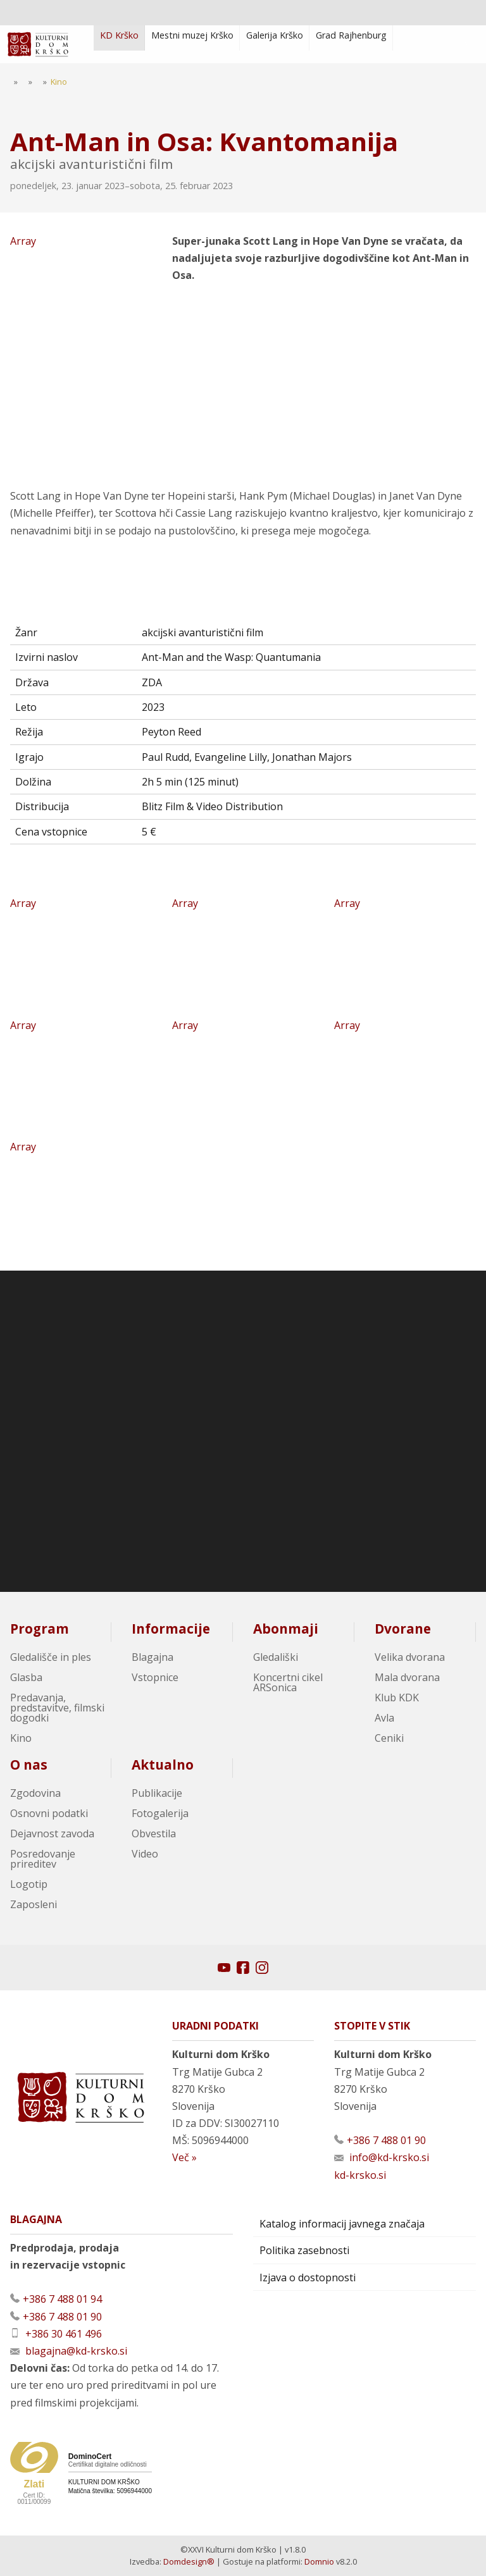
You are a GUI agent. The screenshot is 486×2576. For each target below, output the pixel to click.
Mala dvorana (407, 1677)
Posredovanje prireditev (42, 1859)
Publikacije (157, 1793)
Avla (384, 1718)
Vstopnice (155, 1677)
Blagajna (152, 1657)
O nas (28, 1764)
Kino (21, 1738)
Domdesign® (189, 2561)
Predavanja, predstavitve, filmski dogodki (57, 1708)
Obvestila (154, 1833)
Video (145, 1854)
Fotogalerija (160, 1813)
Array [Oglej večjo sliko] (81, 951)
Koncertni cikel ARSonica (288, 1682)
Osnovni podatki (49, 1813)
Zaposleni (33, 1904)
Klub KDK (397, 1697)
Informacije (171, 1628)
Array (86, 355)
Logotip (28, 1884)
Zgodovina (35, 1793)
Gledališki (275, 1657)
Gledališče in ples (50, 1657)
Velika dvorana (410, 1657)
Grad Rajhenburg (351, 35)
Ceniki (389, 1738)
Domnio (319, 2561)
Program (39, 1628)
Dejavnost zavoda (52, 1833)
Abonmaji (285, 1628)
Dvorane (403, 1628)
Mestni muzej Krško (192, 35)
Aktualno (163, 1764)
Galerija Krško (274, 35)
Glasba (26, 1677)
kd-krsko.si (360, 2175)
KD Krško (119, 35)
